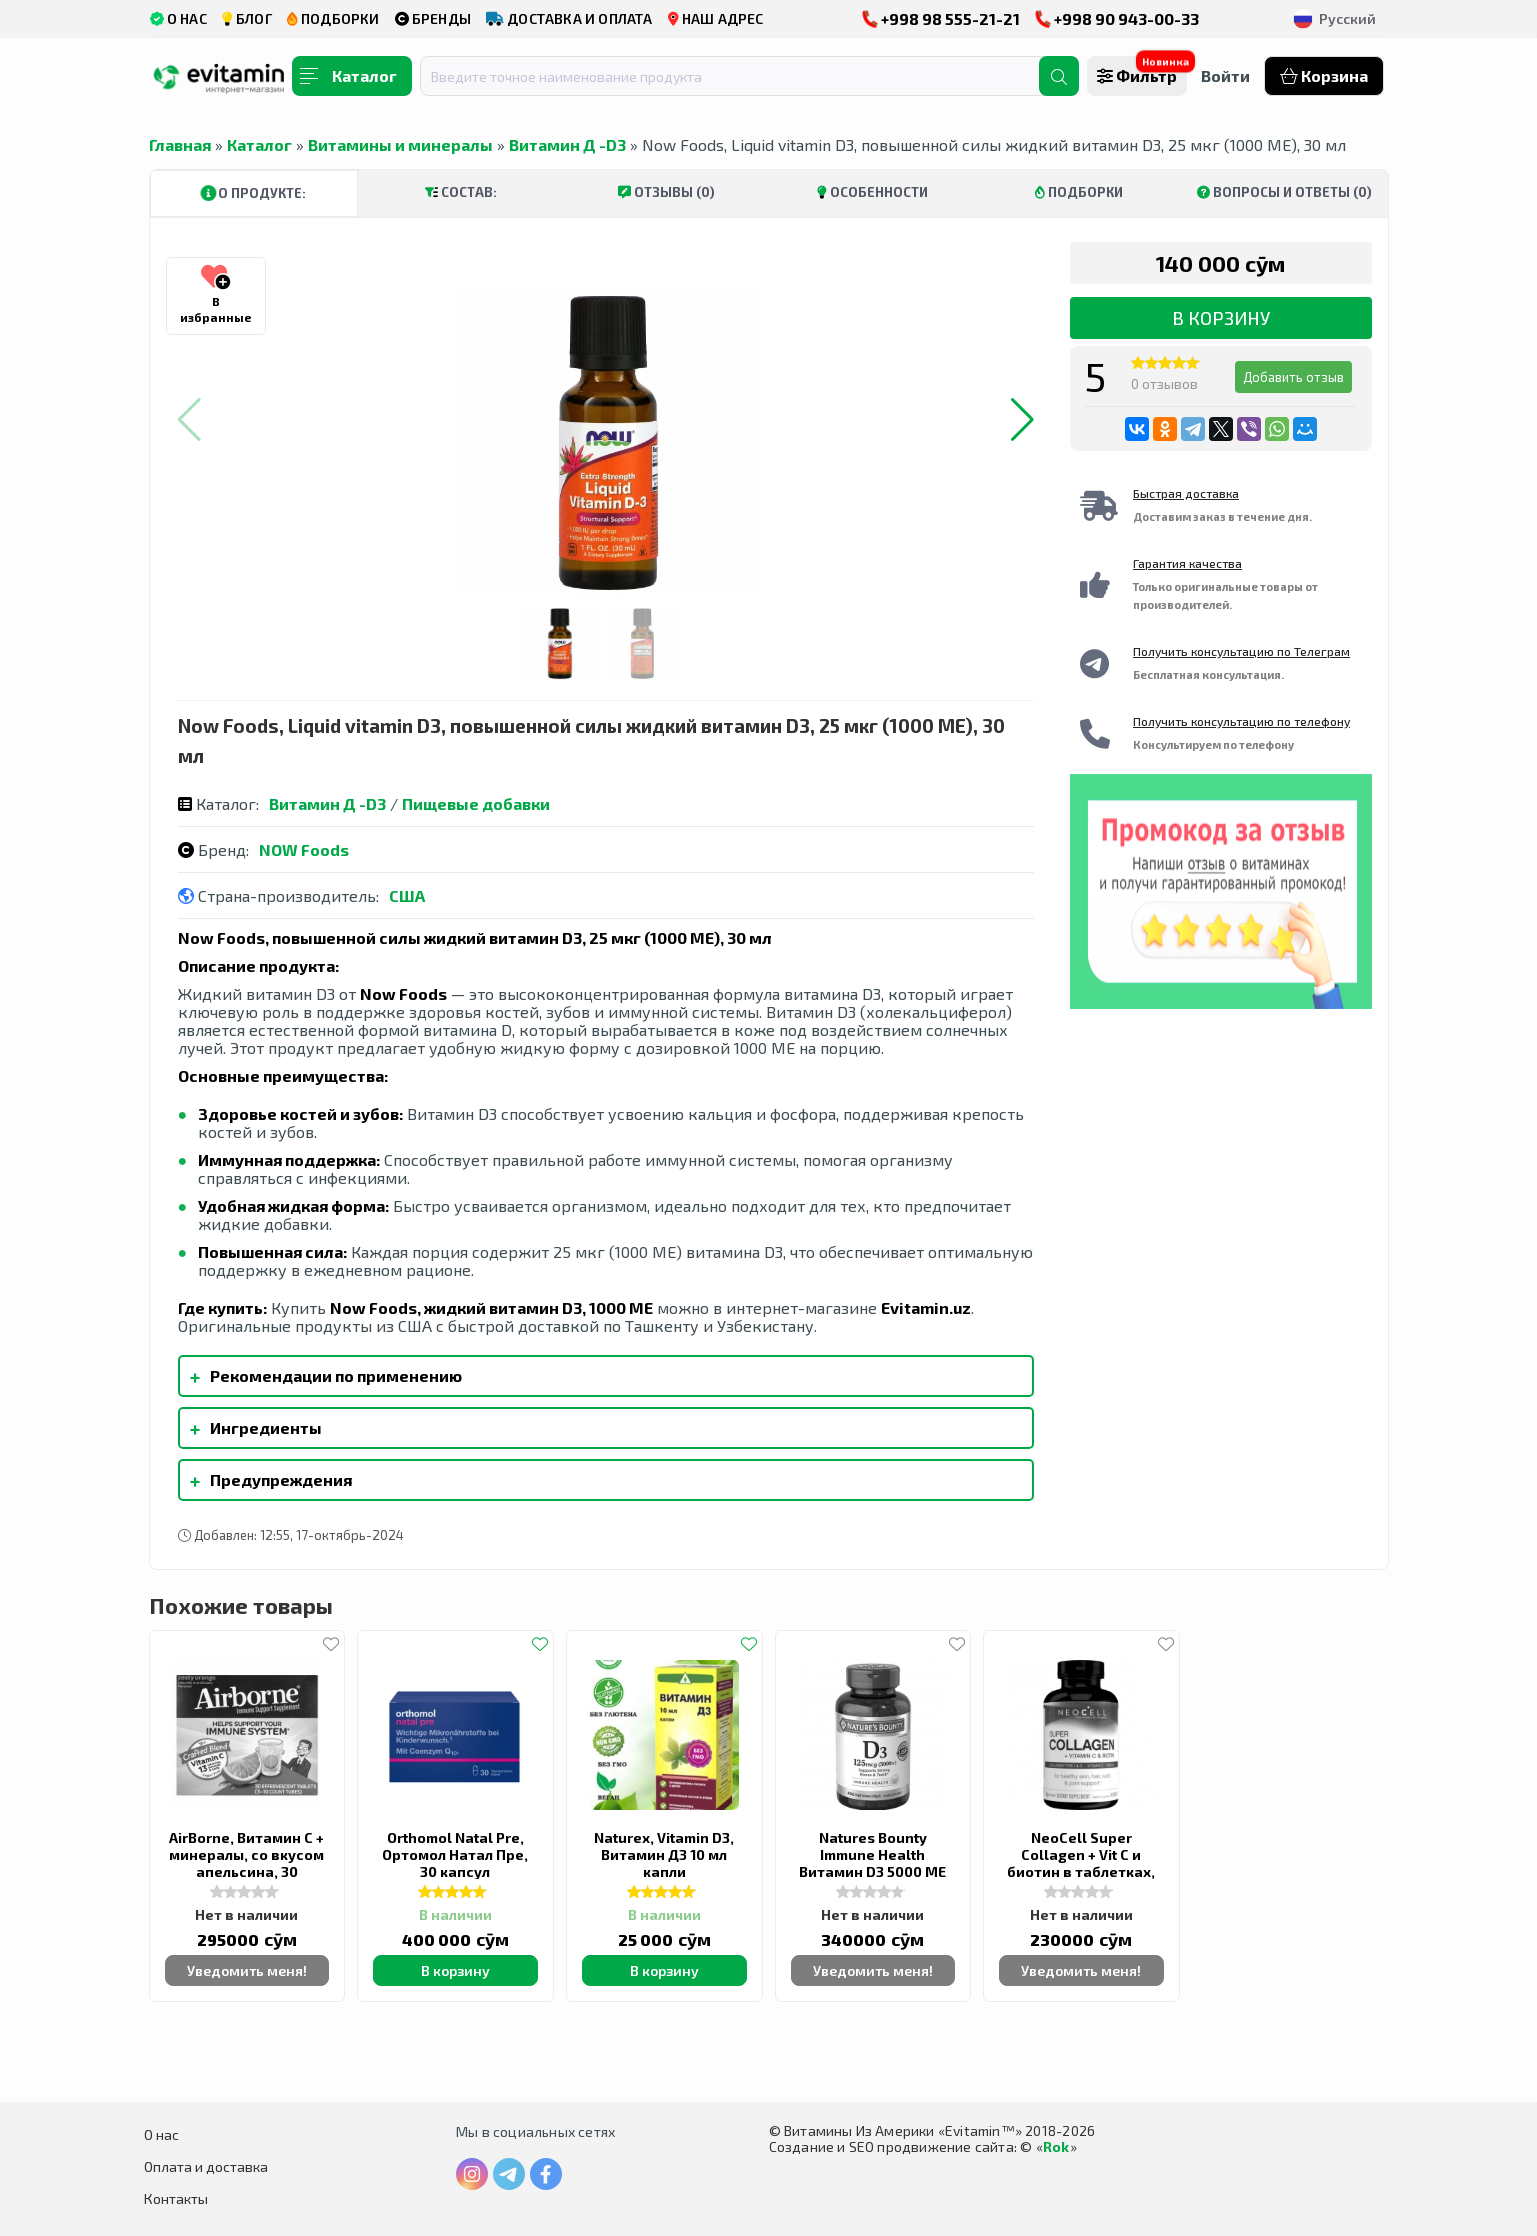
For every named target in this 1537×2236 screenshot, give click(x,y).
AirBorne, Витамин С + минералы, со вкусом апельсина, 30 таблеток (246, 1863)
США (407, 895)
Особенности (872, 192)
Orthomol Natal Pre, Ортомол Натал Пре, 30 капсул (455, 1854)
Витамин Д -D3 (567, 144)
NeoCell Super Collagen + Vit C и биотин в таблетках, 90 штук (1081, 1863)
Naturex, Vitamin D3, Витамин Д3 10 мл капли (664, 1854)
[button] (1022, 420)
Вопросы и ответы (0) (1284, 192)
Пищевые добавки (476, 803)
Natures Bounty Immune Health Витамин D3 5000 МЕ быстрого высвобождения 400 (872, 1871)
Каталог (259, 144)
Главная (180, 144)
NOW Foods (304, 849)
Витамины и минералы (400, 144)
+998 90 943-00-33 (1117, 18)
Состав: (461, 192)
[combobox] (742, 76)
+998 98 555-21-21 (941, 18)
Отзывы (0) (666, 192)
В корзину (1221, 318)
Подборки (1079, 192)
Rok (1056, 2146)
